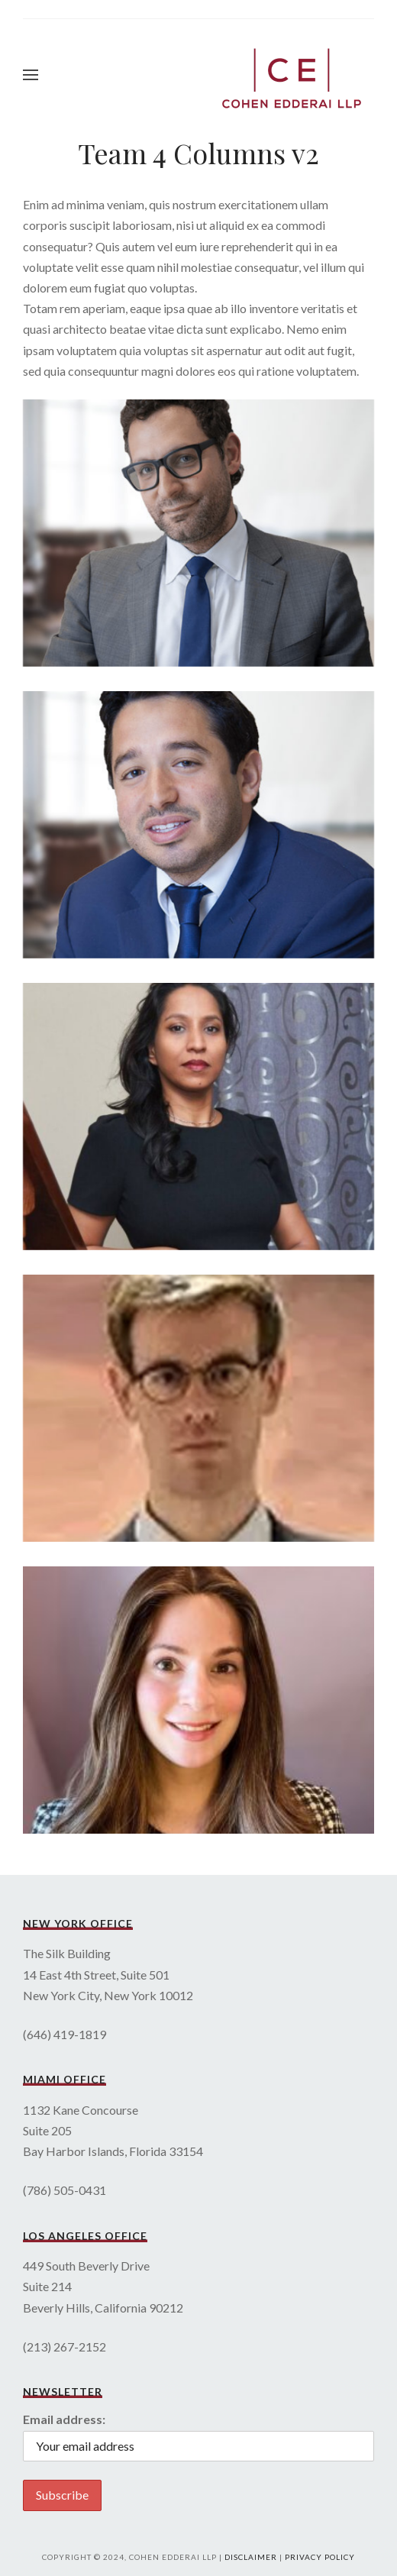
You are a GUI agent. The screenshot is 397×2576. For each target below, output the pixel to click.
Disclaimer (250, 2556)
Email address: (64, 2419)
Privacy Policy (320, 2556)
